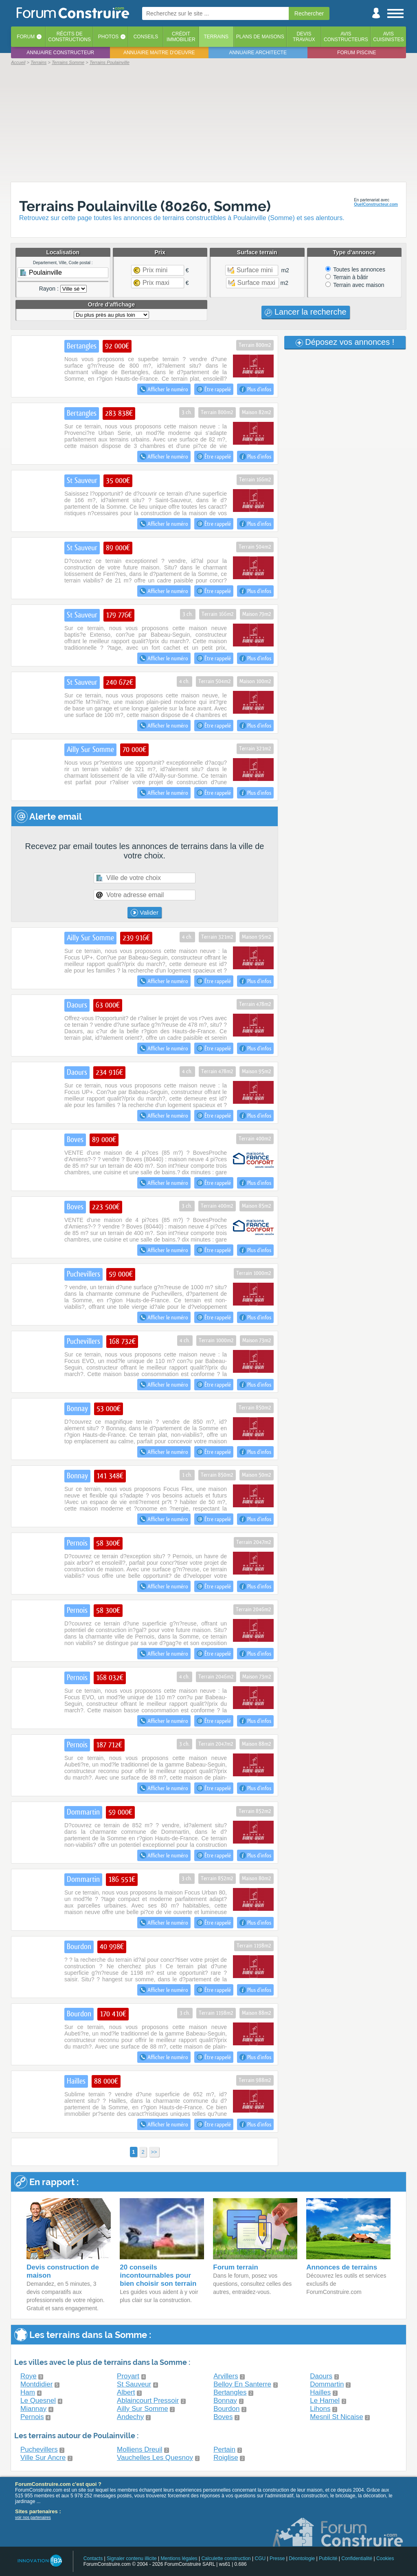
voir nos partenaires (33, 2517)
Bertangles (229, 2392)
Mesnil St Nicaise (336, 2417)
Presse (277, 2558)
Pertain (224, 2449)
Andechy (130, 2417)
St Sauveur (134, 2384)
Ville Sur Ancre (43, 2457)
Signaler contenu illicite (132, 2558)
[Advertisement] (208, 123)
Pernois (32, 2417)
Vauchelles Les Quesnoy (155, 2457)
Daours (321, 2376)
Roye (28, 2376)
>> (154, 2152)
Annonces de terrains (341, 2267)
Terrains (216, 37)
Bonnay (225, 2400)
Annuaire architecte (258, 52)
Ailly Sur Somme (142, 2409)
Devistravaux (304, 36)
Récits (69, 36)
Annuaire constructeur (60, 52)
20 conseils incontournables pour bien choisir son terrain (158, 2275)
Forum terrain (235, 2267)
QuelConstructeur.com (376, 204)
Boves (223, 2417)
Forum (26, 37)
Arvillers (225, 2376)
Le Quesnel (38, 2400)
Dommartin (327, 2384)
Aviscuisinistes (388, 36)
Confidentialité (356, 2558)
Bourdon (226, 2409)
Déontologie (302, 2558)
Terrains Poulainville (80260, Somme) (145, 206)
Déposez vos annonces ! (345, 341)
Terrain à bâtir (346, 277)
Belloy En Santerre (242, 2384)
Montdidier (36, 2384)
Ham (27, 2392)
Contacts (93, 2558)
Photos (108, 37)
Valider (144, 912)
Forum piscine (356, 52)
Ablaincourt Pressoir (148, 2400)
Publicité (328, 2558)
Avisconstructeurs (346, 36)
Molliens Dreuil (139, 2449)
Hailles (320, 2392)
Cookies (385, 2558)
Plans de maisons (260, 37)
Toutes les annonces (355, 269)
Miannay (33, 2409)
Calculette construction (225, 2558)
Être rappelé (214, 389)
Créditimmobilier (181, 36)
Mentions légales (179, 2558)
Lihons (320, 2409)
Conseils (146, 37)
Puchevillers (39, 2449)
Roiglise (225, 2457)
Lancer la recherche (305, 311)
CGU (260, 2558)
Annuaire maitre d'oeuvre (159, 52)
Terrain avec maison (354, 285)
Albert (126, 2392)
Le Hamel (325, 2400)
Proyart (128, 2376)
